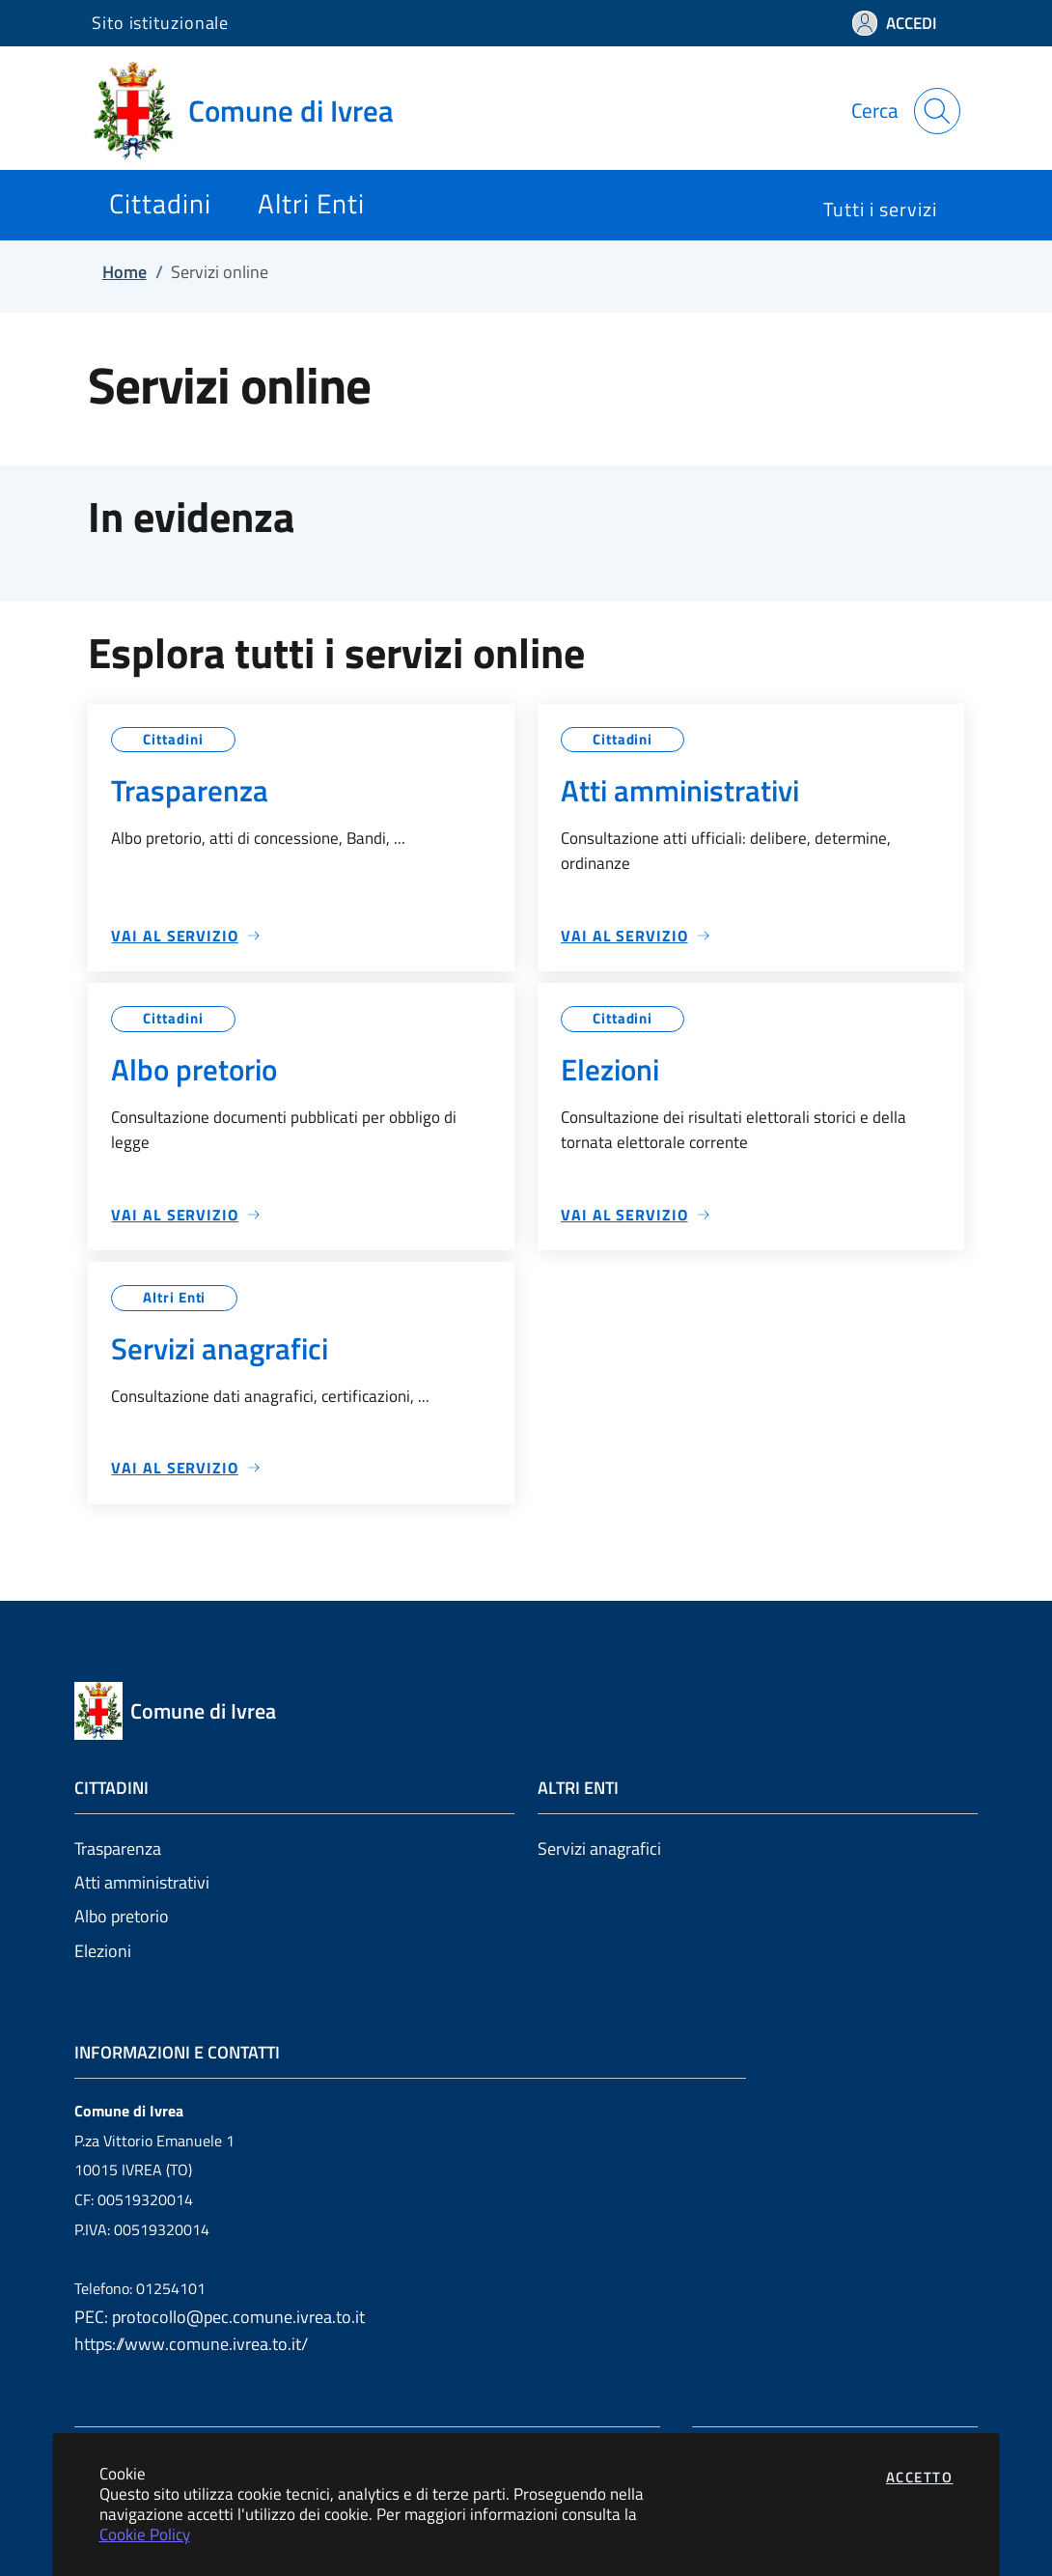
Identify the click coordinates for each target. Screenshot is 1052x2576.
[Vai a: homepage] (254, 111)
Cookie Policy (144, 2534)
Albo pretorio (121, 1916)
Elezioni (102, 1951)
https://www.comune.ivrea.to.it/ (191, 2344)
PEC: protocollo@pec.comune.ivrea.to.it (219, 2317)
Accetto (920, 2477)
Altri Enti (174, 1297)
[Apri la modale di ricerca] (937, 111)
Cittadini (173, 739)
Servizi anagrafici (599, 1848)
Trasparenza (117, 1848)
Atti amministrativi (141, 1882)
